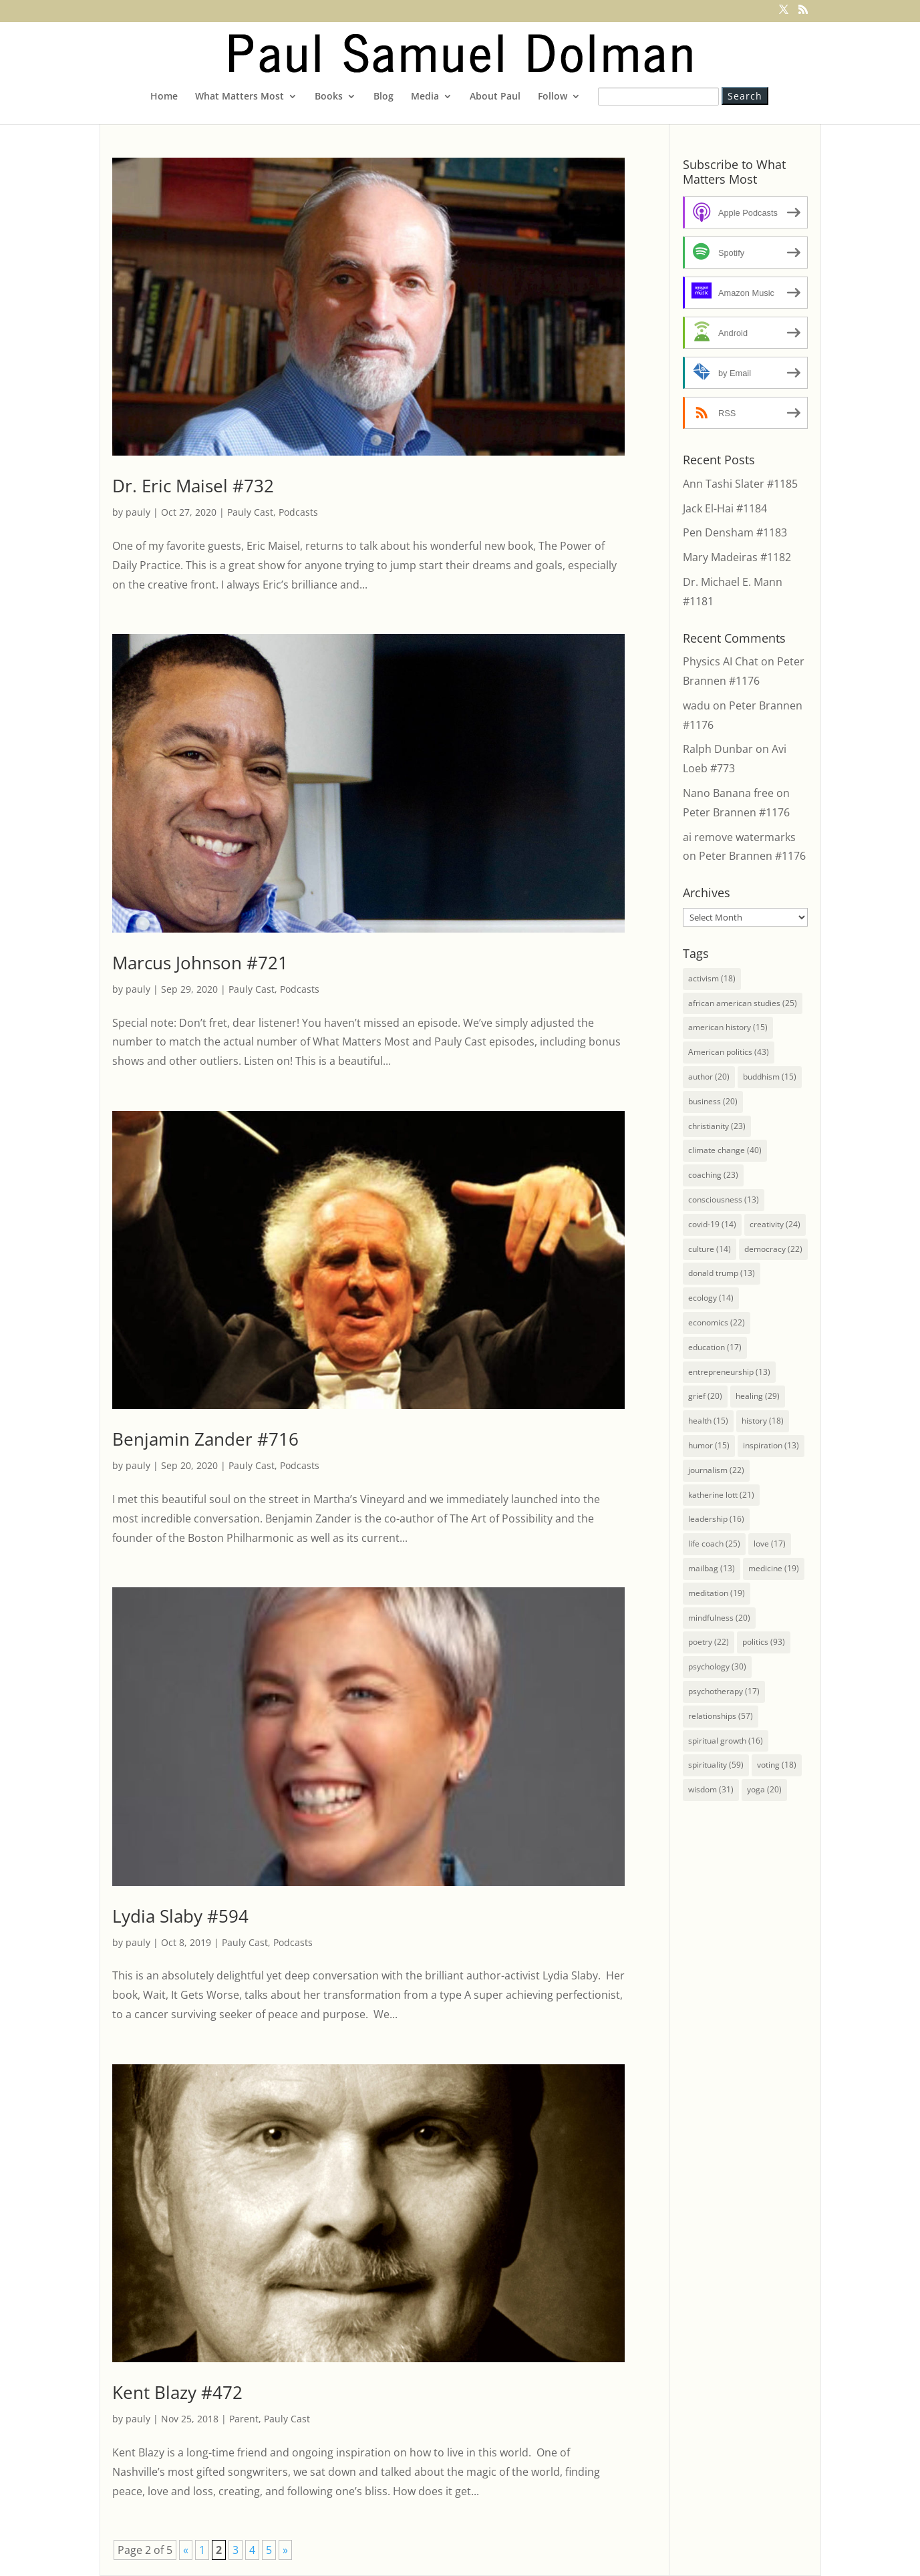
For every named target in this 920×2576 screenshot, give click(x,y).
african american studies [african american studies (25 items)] (742, 1003)
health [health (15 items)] (708, 1420)
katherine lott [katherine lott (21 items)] (721, 1494)
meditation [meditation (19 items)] (716, 1593)
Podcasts (298, 512)
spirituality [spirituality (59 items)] (716, 1764)
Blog (383, 97)
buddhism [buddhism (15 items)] (769, 1076)
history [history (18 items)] (763, 1420)
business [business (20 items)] (713, 1101)
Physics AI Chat (720, 661)
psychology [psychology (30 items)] (717, 1666)
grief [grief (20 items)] (705, 1396)
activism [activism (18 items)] (712, 978)
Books (329, 97)
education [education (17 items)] (715, 1347)
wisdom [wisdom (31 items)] (711, 1789)
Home (164, 97)
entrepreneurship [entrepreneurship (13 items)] (729, 1372)
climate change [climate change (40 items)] (725, 1150)
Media (425, 97)
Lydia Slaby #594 (180, 1916)
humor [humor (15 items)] (709, 1445)
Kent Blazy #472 (177, 2392)
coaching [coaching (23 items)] (713, 1174)
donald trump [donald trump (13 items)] (721, 1273)
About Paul (495, 97)
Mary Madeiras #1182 (737, 557)
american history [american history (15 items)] (728, 1027)
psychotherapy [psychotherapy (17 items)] (724, 1691)
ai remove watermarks (739, 837)
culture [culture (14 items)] (709, 1249)
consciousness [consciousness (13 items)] (723, 1199)
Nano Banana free (728, 793)
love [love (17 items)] (770, 1543)
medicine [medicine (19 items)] (773, 1568)
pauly (138, 512)
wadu (696, 705)
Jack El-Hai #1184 (725, 508)
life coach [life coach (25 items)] (714, 1543)
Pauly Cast (250, 512)
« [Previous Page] (185, 2550)
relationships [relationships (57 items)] (720, 1716)
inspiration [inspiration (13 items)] (771, 1445)
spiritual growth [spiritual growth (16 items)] (725, 1740)
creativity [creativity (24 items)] (775, 1224)
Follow (552, 97)
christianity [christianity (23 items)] (717, 1126)
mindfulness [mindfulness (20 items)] (719, 1617)
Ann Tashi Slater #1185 (740, 483)
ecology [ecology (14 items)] (711, 1297)
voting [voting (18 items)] (776, 1764)
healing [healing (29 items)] (758, 1396)
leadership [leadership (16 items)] (716, 1518)
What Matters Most (239, 97)
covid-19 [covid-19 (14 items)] (712, 1224)
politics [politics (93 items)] (763, 1641)
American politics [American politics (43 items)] (728, 1052)
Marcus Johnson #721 (200, 963)
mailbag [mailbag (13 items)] (711, 1568)
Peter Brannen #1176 (736, 812)
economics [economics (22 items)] (716, 1322)
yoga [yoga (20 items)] (764, 1789)
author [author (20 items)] (709, 1076)
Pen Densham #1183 (735, 532)
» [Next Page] (285, 2550)
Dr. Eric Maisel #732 (193, 486)
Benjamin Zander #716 (205, 1439)
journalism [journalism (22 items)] (716, 1470)
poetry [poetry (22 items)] (708, 1641)
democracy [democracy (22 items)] (773, 1249)
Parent (244, 2418)
